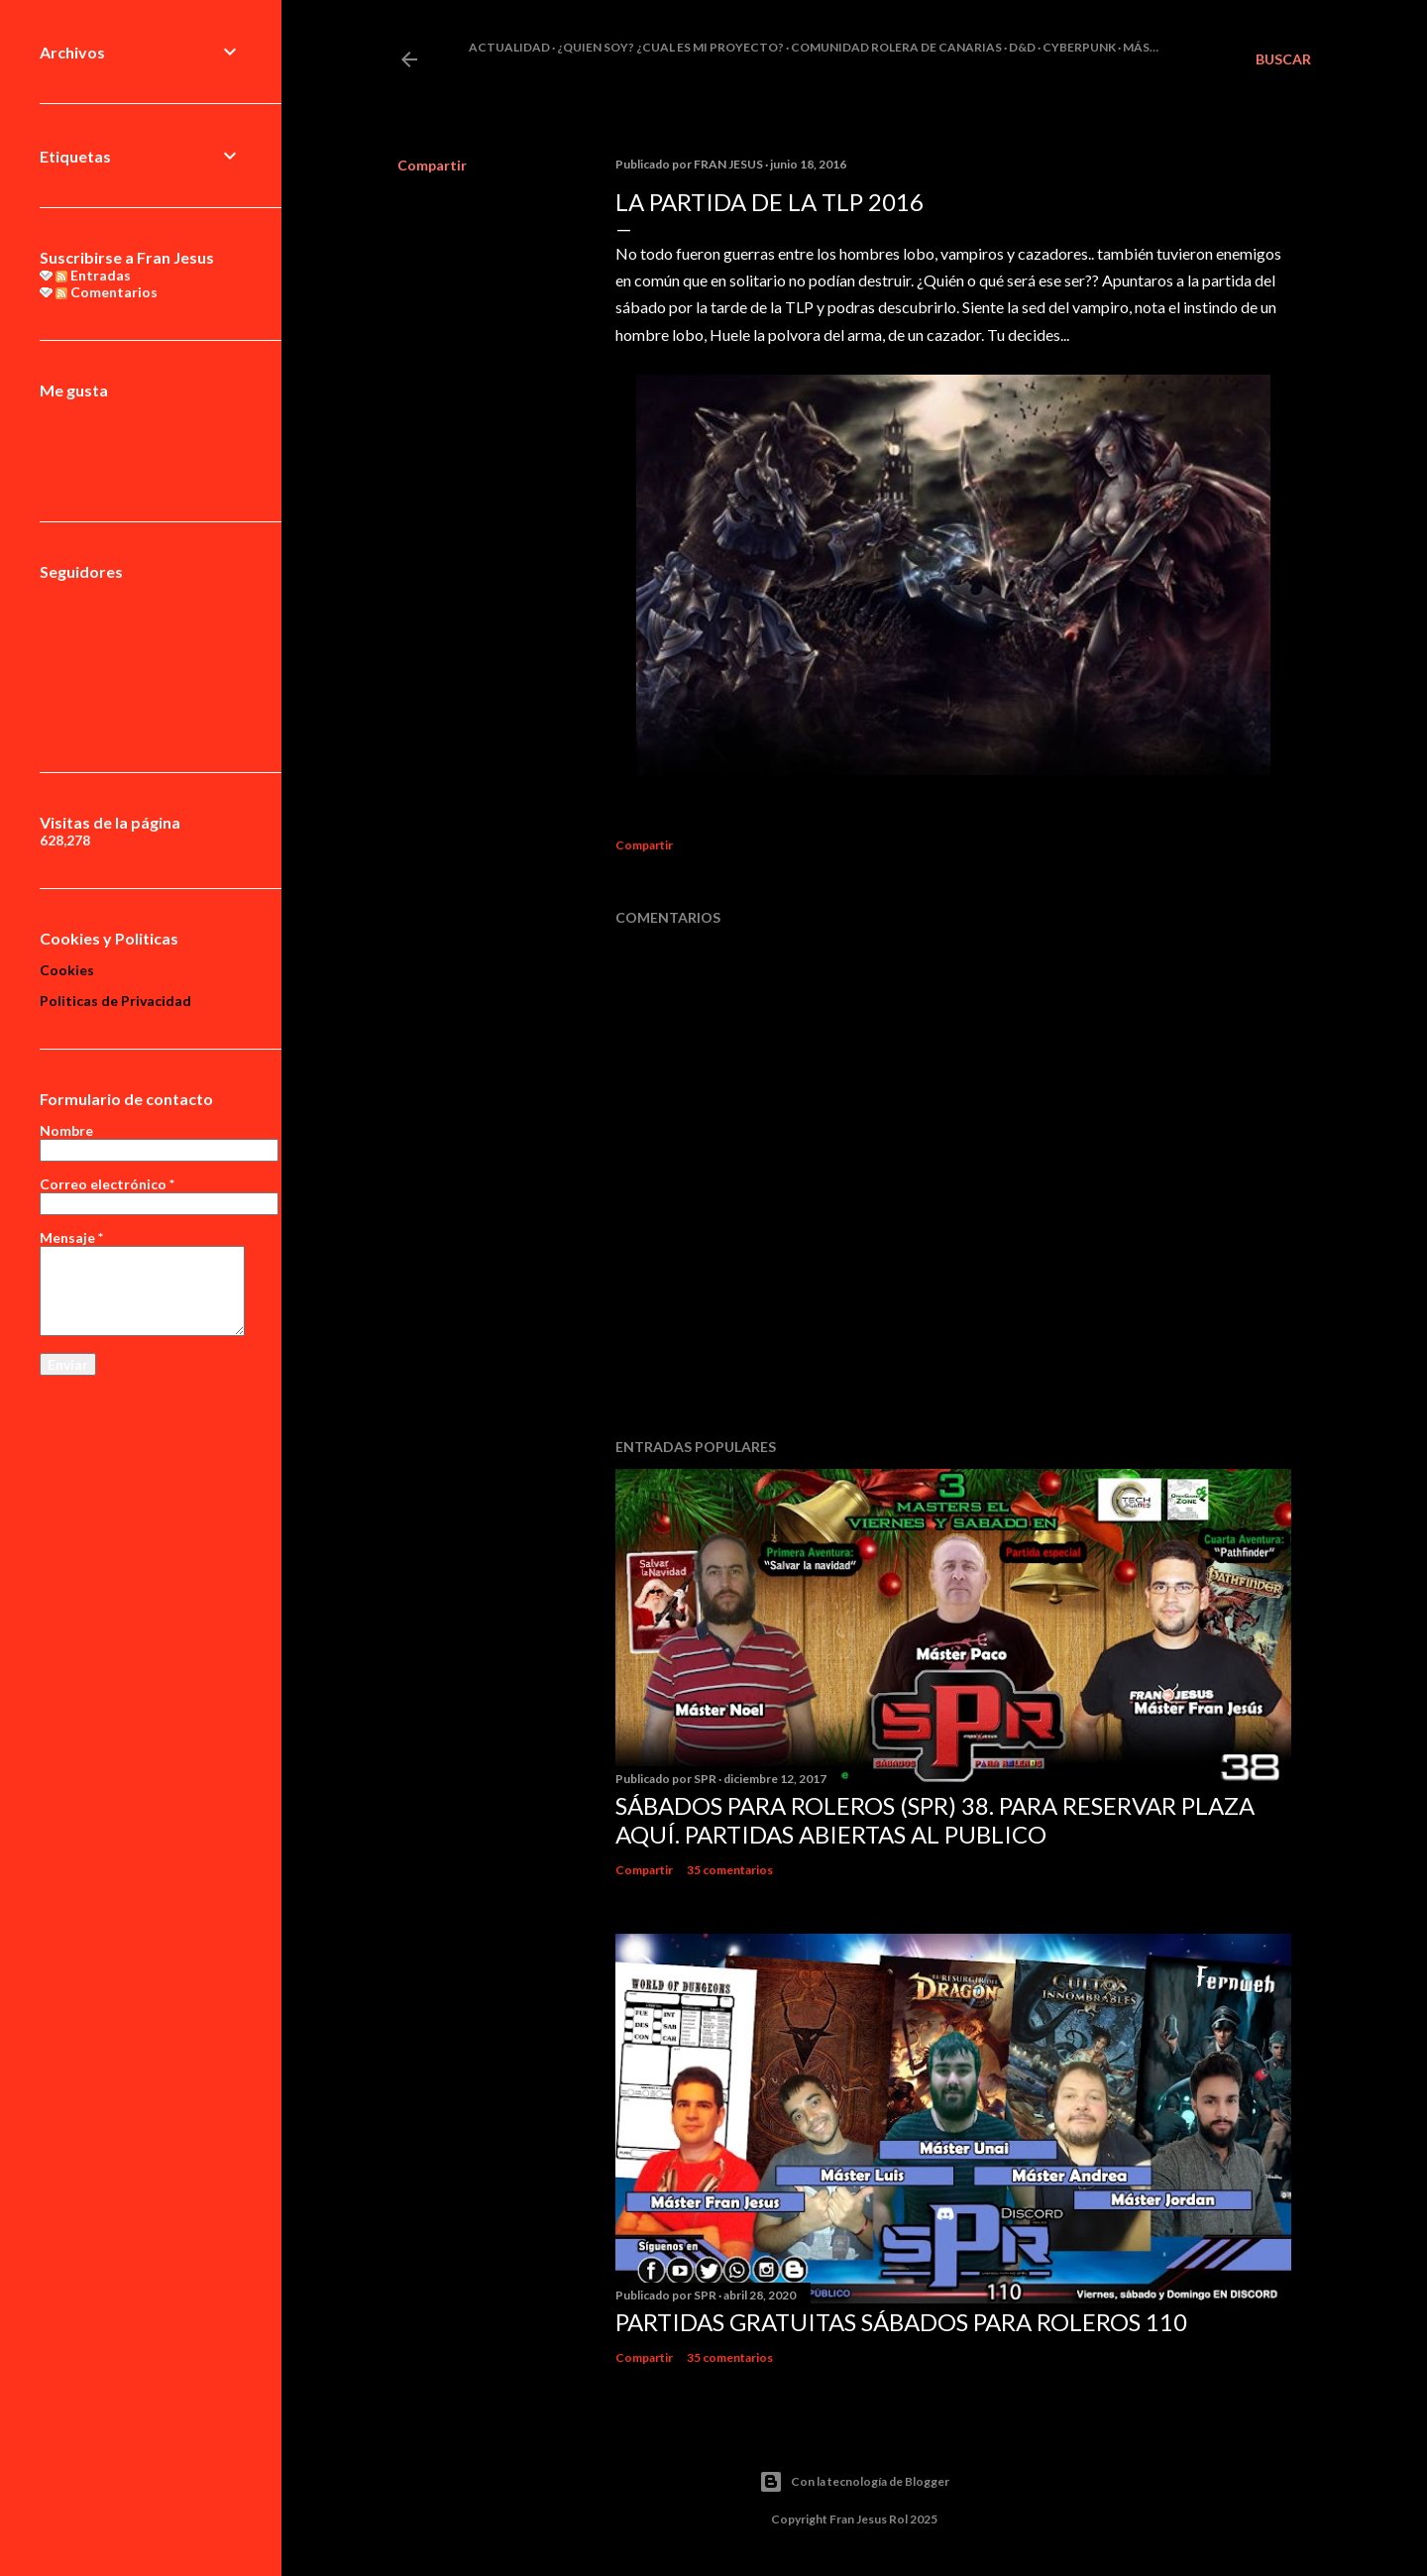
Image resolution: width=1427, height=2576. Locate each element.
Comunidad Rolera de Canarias (896, 47)
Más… (1140, 47)
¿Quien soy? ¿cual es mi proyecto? (670, 47)
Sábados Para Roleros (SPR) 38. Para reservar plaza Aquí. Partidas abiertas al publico (935, 1819)
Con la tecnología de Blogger (854, 2482)
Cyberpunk (1079, 47)
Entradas (93, 275)
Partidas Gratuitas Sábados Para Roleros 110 (901, 2321)
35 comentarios (730, 1869)
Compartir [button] (432, 165)
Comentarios (106, 291)
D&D (1022, 47)
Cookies (67, 969)
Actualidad (509, 47)
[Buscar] (1283, 59)
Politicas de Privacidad (115, 1000)
